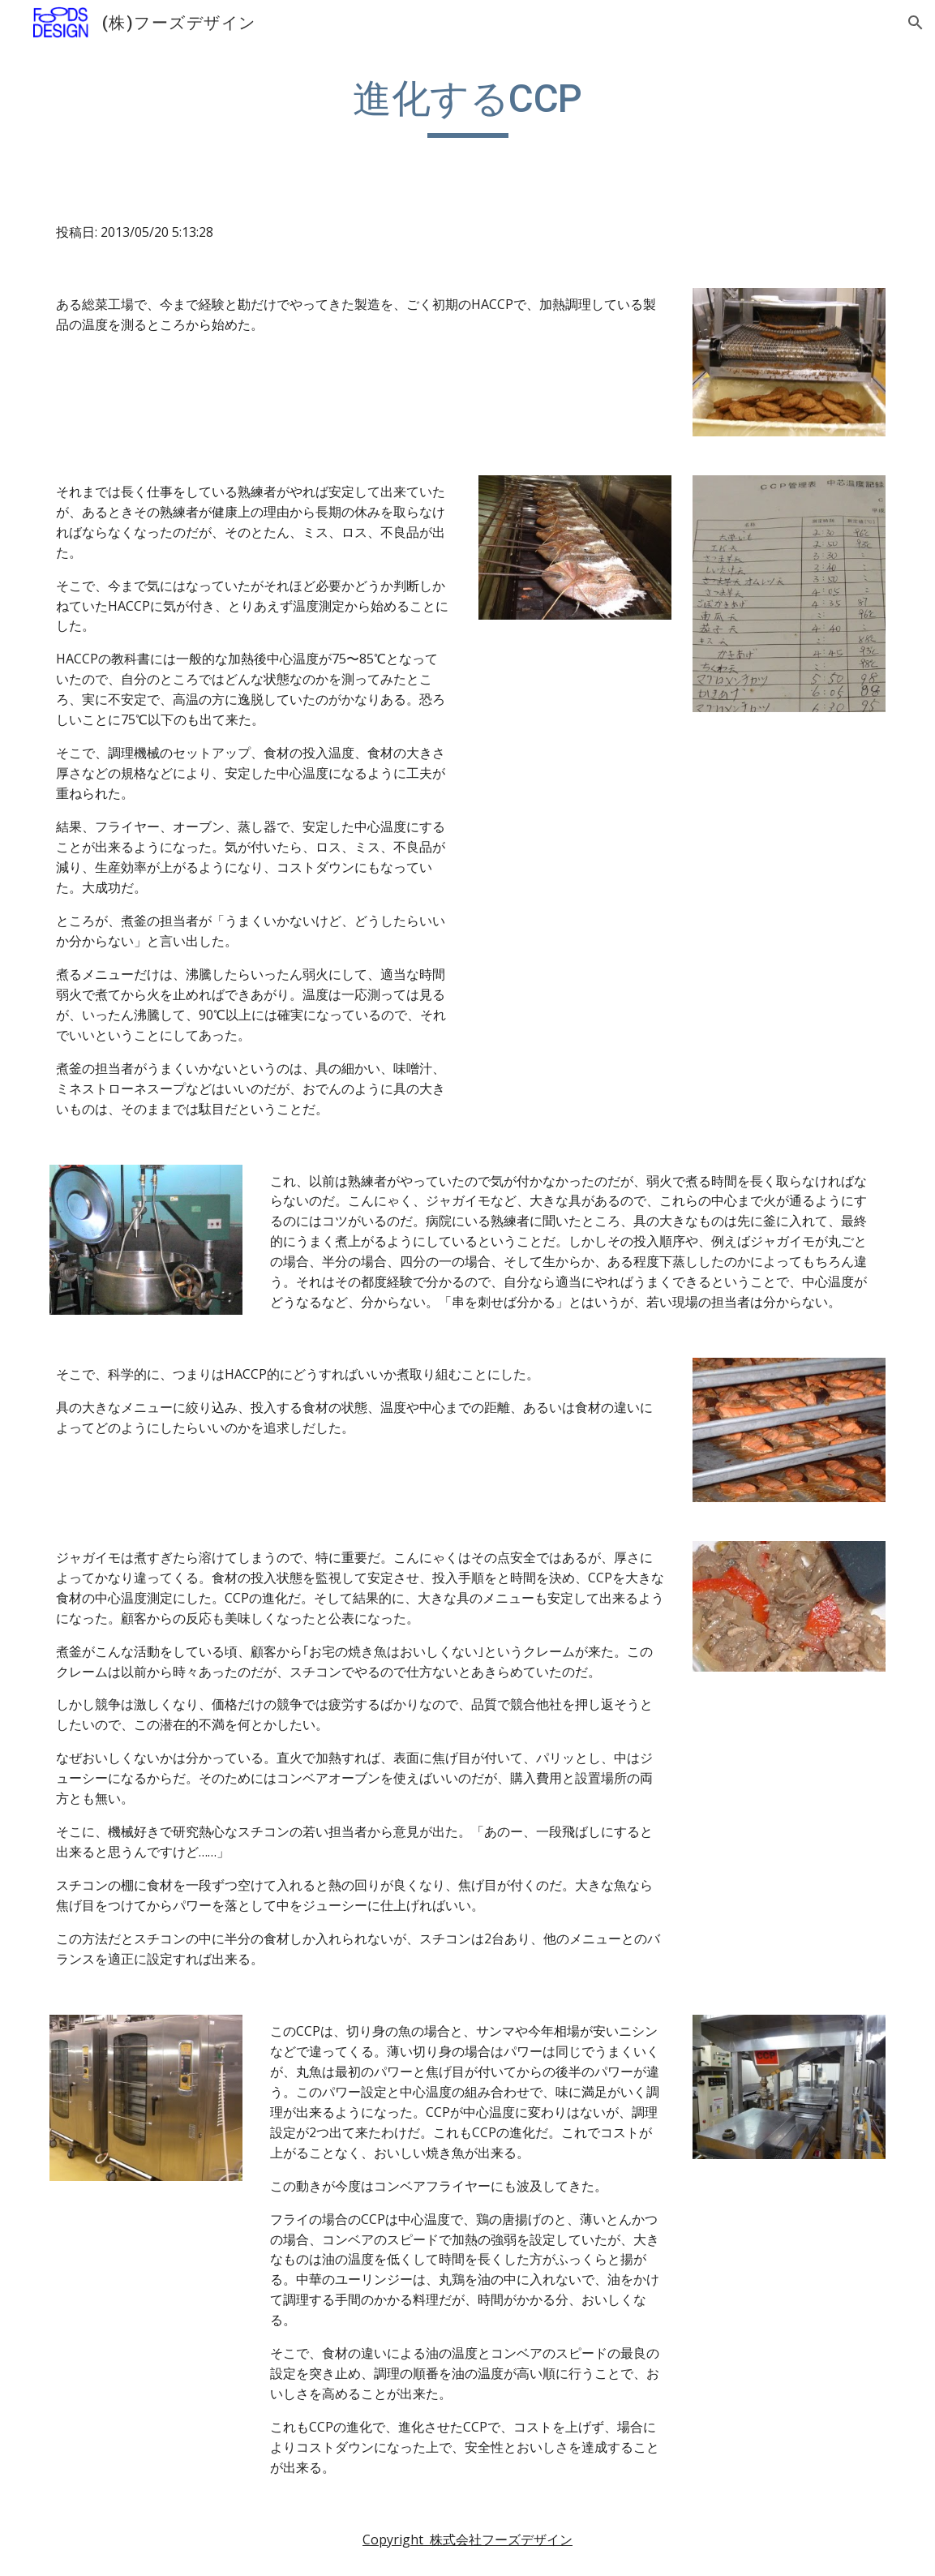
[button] (915, 22)
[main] (467, 106)
